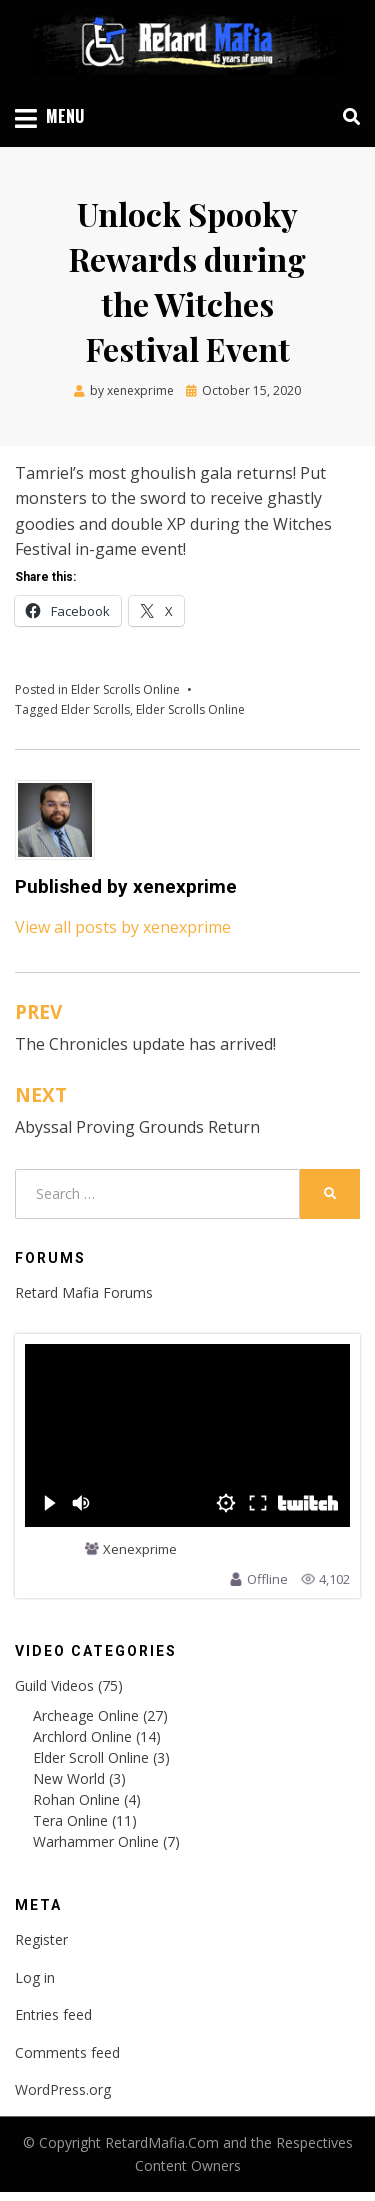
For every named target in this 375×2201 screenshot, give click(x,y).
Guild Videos (54, 1685)
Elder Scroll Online (91, 1757)
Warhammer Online (96, 1841)
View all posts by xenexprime (123, 927)
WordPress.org (63, 2089)
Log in (35, 1977)
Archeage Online (86, 1715)
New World (69, 1778)
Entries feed (53, 2014)
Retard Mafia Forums (84, 1292)
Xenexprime (140, 1550)
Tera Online (70, 1820)
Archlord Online (82, 1736)
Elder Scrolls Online (125, 689)
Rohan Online (76, 1799)
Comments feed (67, 2052)
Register (41, 1939)
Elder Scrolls (95, 709)
